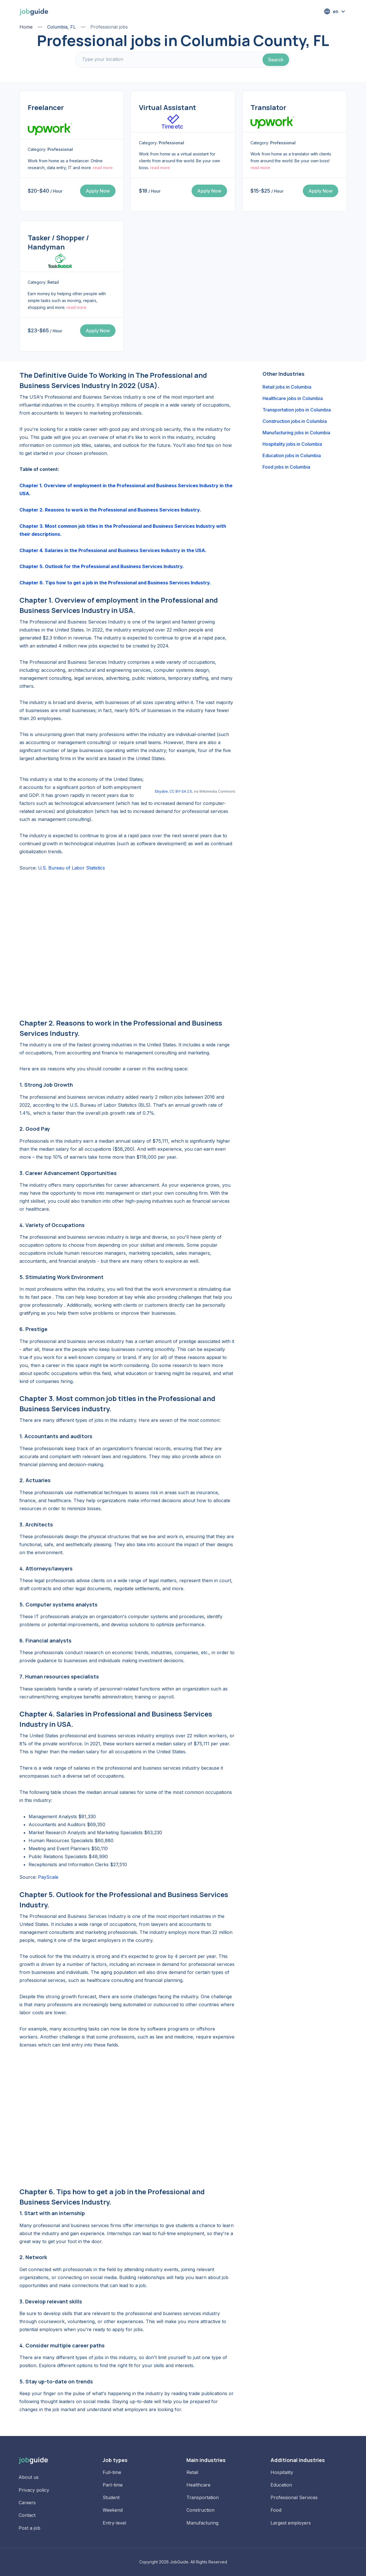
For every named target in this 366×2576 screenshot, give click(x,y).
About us (29, 2477)
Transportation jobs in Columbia (296, 410)
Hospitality (281, 2472)
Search (275, 60)
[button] (335, 11)
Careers (27, 2502)
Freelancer (46, 107)
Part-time (113, 2485)
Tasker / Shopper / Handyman (58, 242)
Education (281, 2485)
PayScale (48, 1877)
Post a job (29, 2528)
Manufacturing (202, 2523)
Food (275, 2510)
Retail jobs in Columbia (286, 387)
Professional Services (294, 2497)
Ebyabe (161, 791)
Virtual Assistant (167, 107)
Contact (27, 2515)
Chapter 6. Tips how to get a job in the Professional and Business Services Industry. (115, 582)
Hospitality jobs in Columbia (292, 444)
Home (26, 27)
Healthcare (198, 2485)
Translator (268, 107)
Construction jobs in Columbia (294, 421)
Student (111, 2497)
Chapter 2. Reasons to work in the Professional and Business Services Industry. (110, 510)
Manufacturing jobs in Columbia (296, 432)
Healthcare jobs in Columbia (292, 398)
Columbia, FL (61, 27)
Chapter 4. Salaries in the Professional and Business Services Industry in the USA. (112, 550)
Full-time (112, 2472)
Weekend (113, 2510)
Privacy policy (34, 2490)
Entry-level (114, 2523)
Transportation (202, 2497)
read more (103, 167)
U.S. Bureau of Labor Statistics (71, 868)
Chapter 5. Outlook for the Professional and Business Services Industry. (101, 566)
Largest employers (290, 2523)
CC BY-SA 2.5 (181, 791)
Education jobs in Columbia (291, 455)
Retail (192, 2472)
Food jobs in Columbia (286, 467)
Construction (200, 2510)
